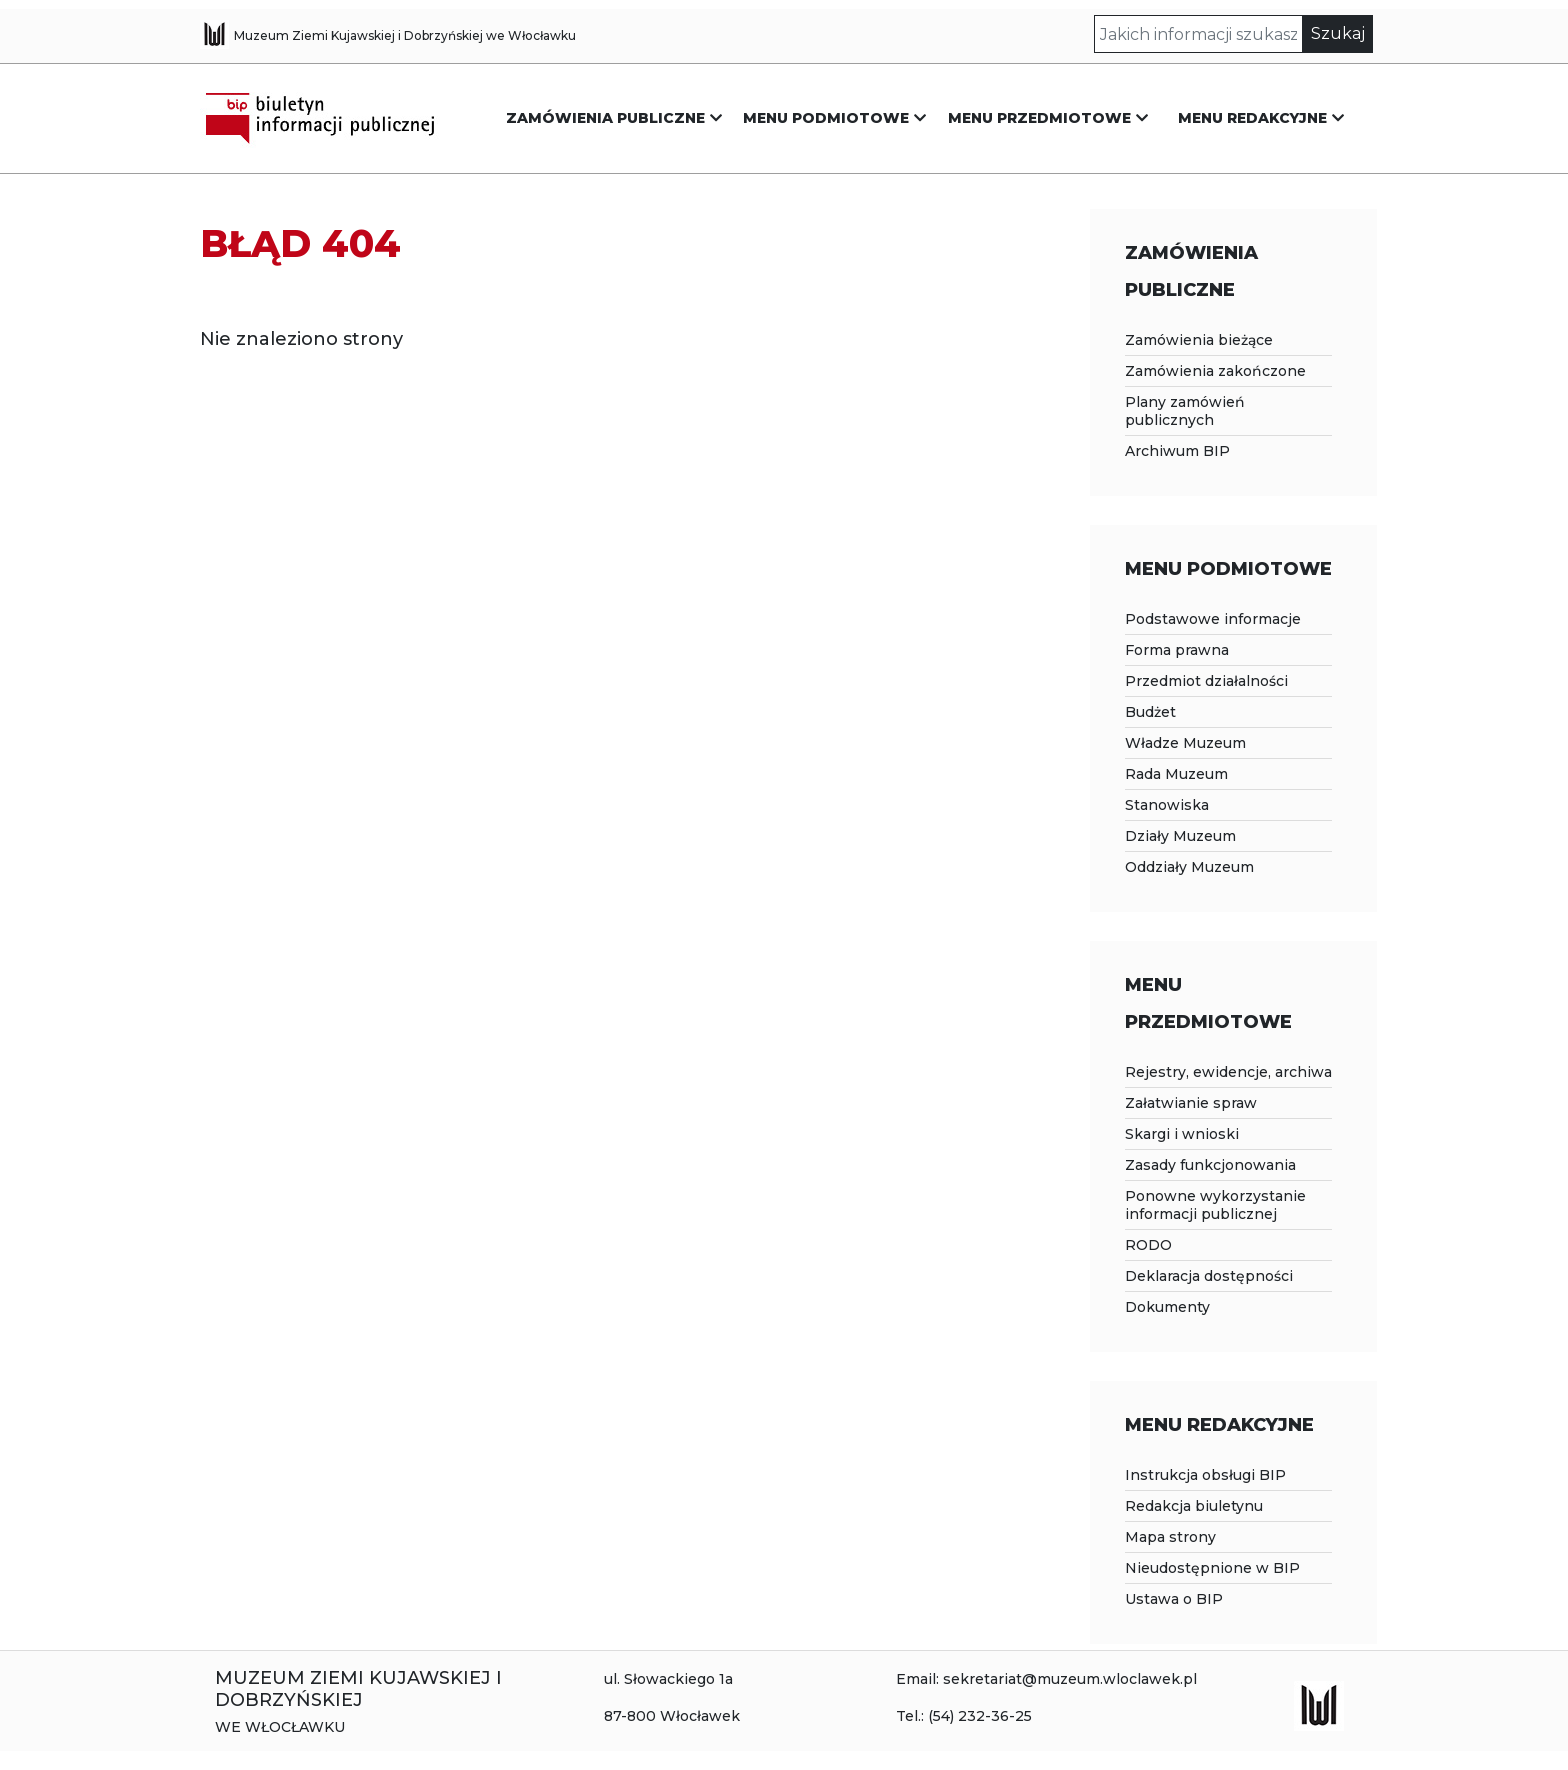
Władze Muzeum (1185, 743)
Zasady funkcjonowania (1210, 1165)
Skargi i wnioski (1182, 1134)
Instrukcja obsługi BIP (1205, 1475)
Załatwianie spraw (1191, 1103)
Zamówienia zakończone (1215, 371)
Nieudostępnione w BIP (1212, 1568)
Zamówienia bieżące (1199, 340)
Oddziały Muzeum (1189, 867)
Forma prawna (1177, 650)
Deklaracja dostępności (1209, 1276)
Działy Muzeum (1180, 836)
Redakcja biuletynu (1194, 1506)
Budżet (1150, 712)
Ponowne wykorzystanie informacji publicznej (1215, 1205)
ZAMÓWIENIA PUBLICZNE (605, 118)
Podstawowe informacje (1213, 619)
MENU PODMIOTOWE (826, 118)
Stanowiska (1167, 805)
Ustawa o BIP (1174, 1599)
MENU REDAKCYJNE (1252, 118)
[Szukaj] (1199, 34)
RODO (1148, 1245)
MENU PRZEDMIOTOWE (1039, 118)
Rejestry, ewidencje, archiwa (1228, 1072)
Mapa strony (1170, 1537)
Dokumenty (1167, 1307)
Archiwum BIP (1177, 451)
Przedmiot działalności (1206, 681)
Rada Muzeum (1176, 774)
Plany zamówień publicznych (1185, 411)
